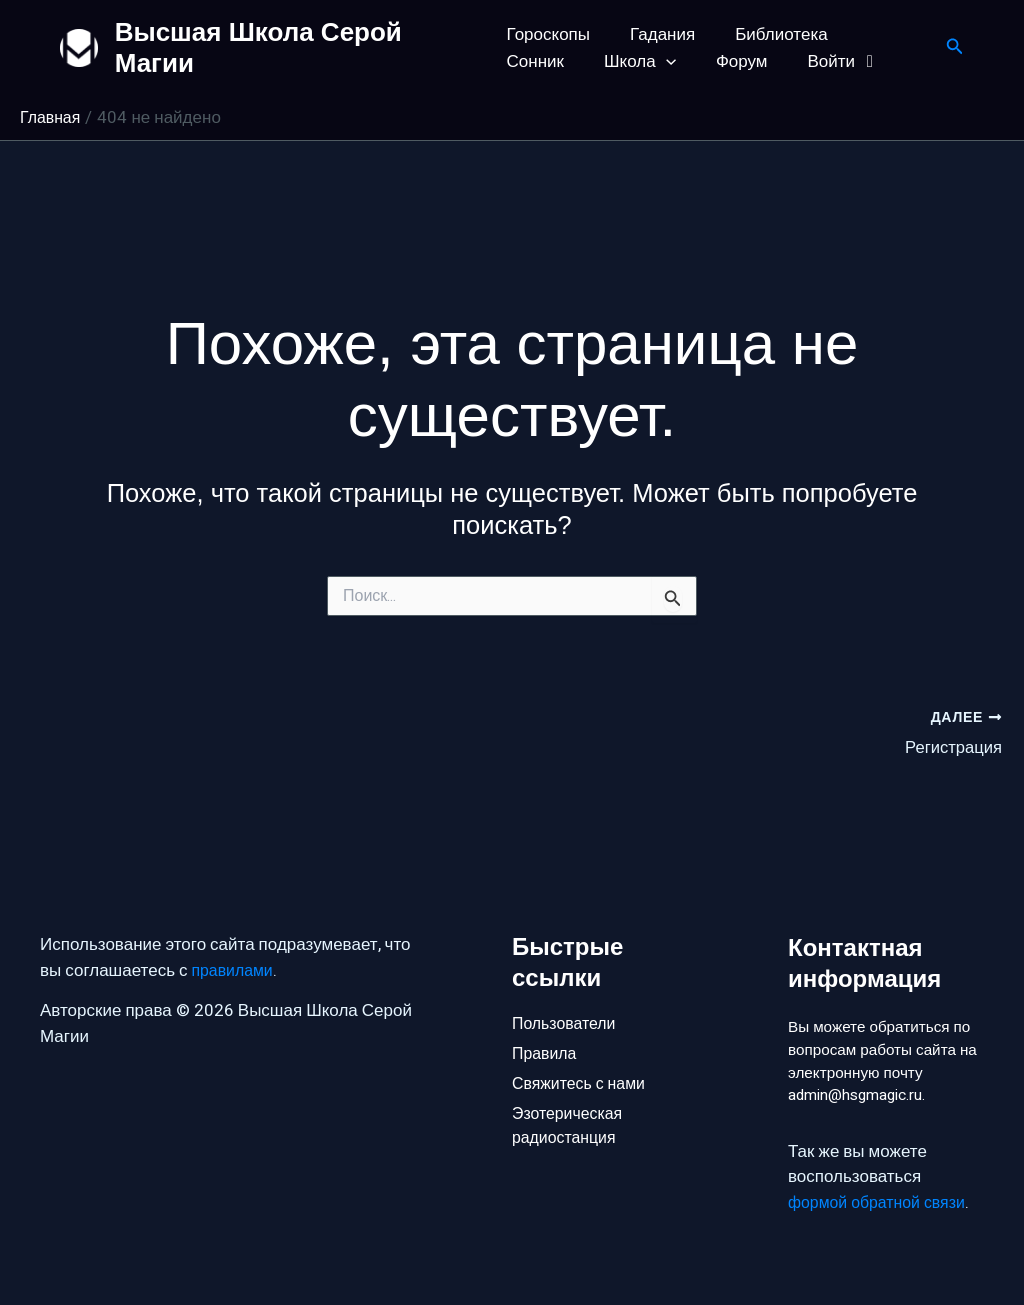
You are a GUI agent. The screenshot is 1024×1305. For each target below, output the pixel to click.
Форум (638, 61)
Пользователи (567, 987)
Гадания (656, 34)
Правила (546, 1020)
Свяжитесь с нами (583, 1054)
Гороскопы (548, 34)
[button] (568, 61)
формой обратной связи (882, 1202)
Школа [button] (543, 61)
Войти (734, 61)
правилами (235, 934)
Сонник (878, 34)
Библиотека (769, 34)
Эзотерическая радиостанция (571, 1100)
